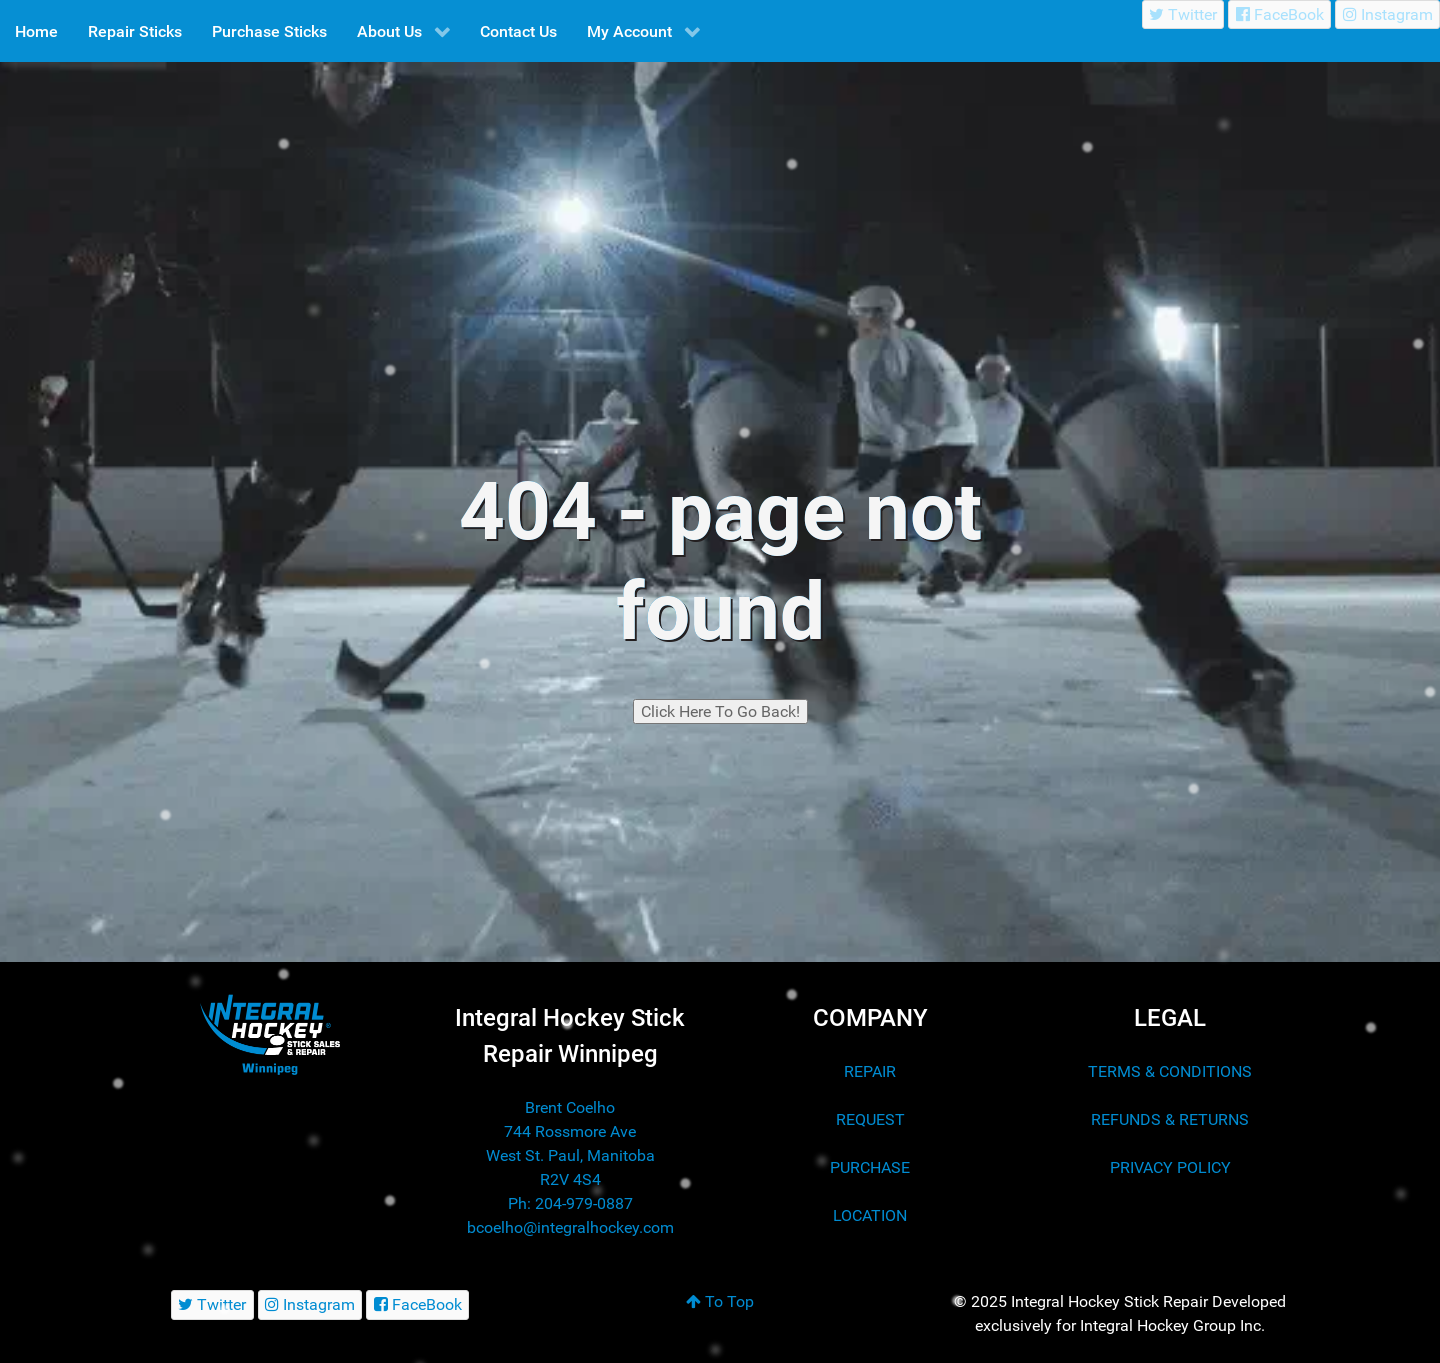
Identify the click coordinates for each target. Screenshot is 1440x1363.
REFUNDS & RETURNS (1170, 1119)
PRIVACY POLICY (1170, 1167)
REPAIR (870, 1071)
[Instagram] (1387, 14)
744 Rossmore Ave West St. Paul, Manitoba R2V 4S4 (570, 1155)
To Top (720, 1301)
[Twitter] (1183, 14)
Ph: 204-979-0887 (570, 1203)
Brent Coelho (570, 1107)
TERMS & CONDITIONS (1170, 1071)
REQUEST (870, 1119)
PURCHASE (870, 1167)
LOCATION (870, 1215)
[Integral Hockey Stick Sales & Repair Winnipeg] (270, 1033)
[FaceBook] (1279, 14)
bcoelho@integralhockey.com (570, 1227)
